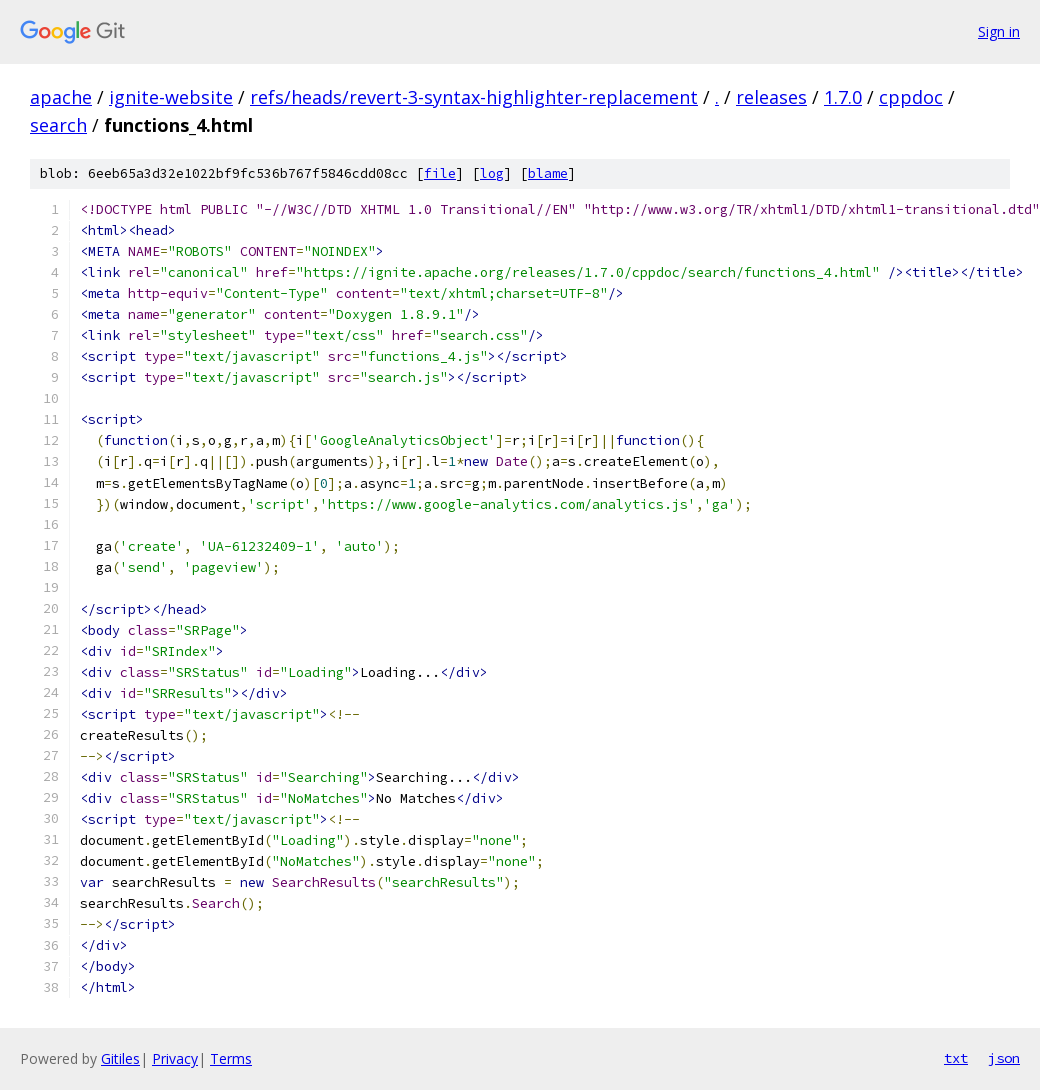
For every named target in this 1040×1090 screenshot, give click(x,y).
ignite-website (171, 97)
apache (61, 97)
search (58, 125)
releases (771, 97)
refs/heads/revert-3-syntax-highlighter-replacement (474, 97)
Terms (231, 1058)
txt (956, 1058)
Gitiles (120, 1058)
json (1004, 1058)
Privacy (175, 1058)
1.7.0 (843, 97)
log (492, 173)
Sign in (999, 31)
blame (548, 173)
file (440, 173)
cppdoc (911, 97)
